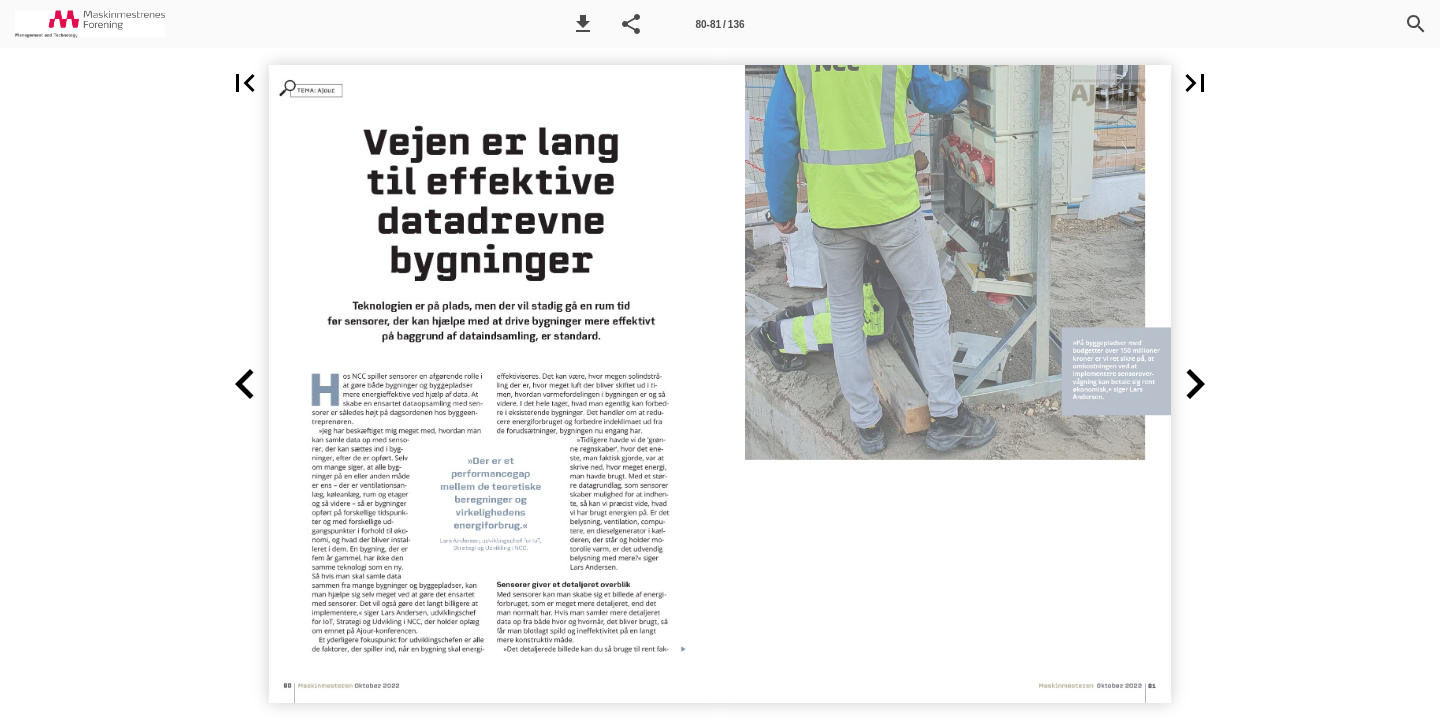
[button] (583, 24)
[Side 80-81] (720, 24)
